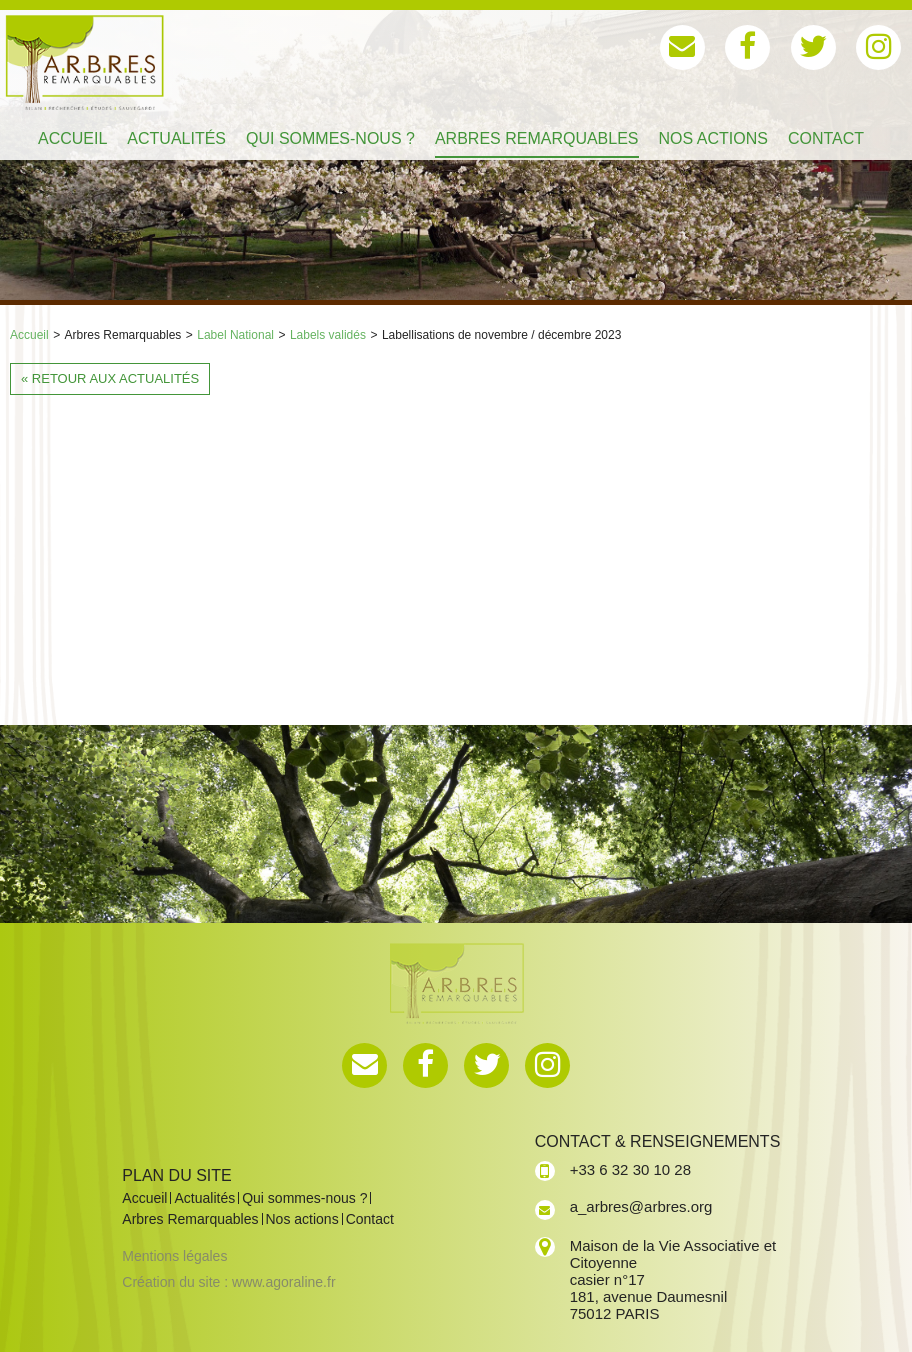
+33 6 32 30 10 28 (630, 1169)
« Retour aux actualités (110, 378)
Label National (235, 335)
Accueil (29, 335)
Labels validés (328, 335)
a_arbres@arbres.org (641, 1206)
